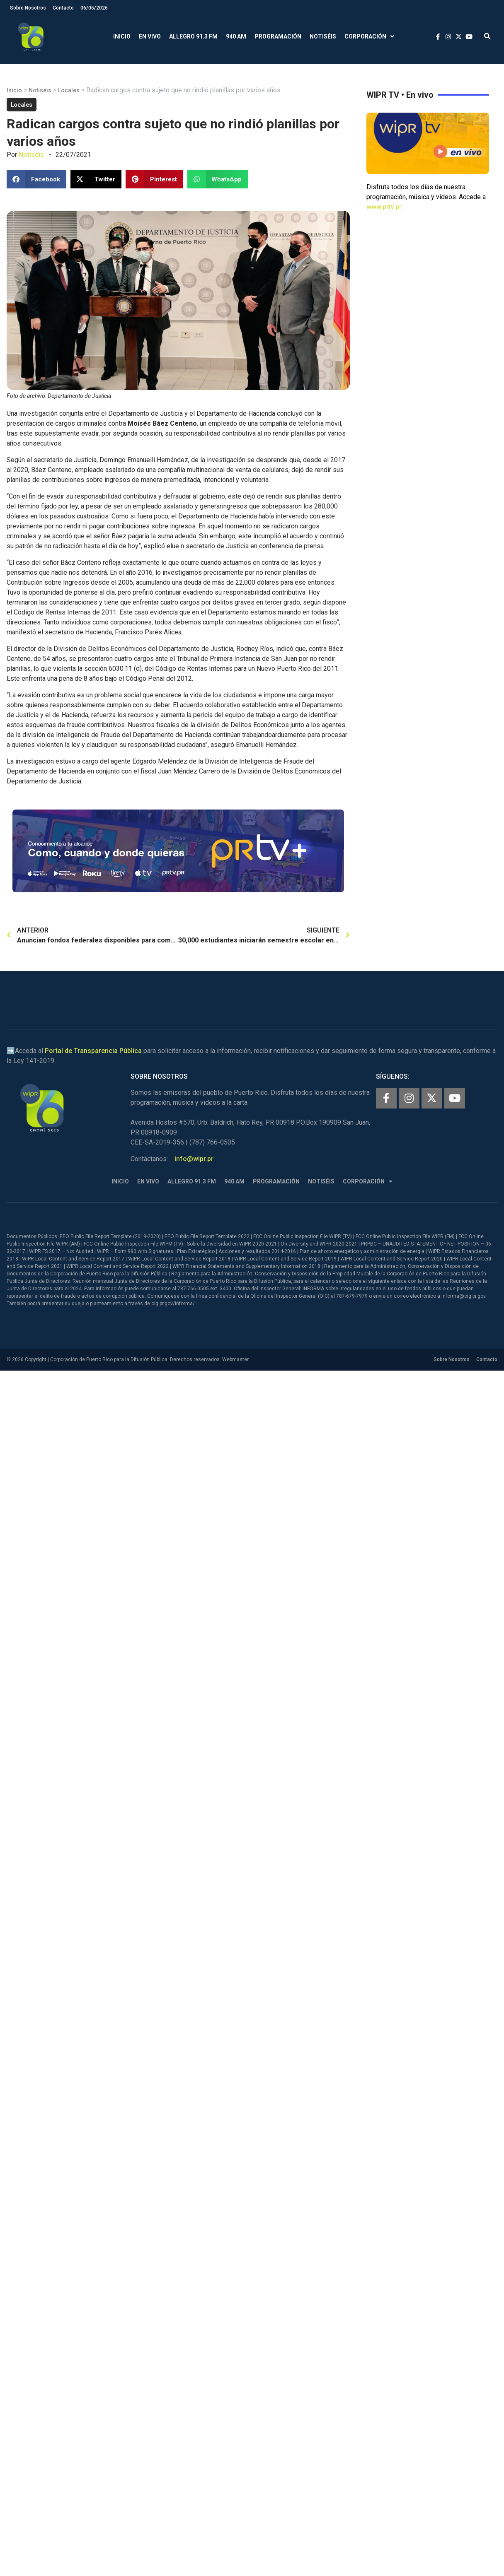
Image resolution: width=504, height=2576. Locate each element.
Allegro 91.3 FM (193, 36)
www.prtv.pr (384, 207)
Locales (69, 90)
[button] (487, 36)
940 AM (236, 36)
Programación (277, 36)
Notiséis (323, 36)
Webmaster (235, 1359)
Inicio (122, 36)
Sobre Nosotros (28, 8)
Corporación (369, 36)
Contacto (63, 8)
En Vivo (150, 36)
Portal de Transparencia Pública (93, 1051)
